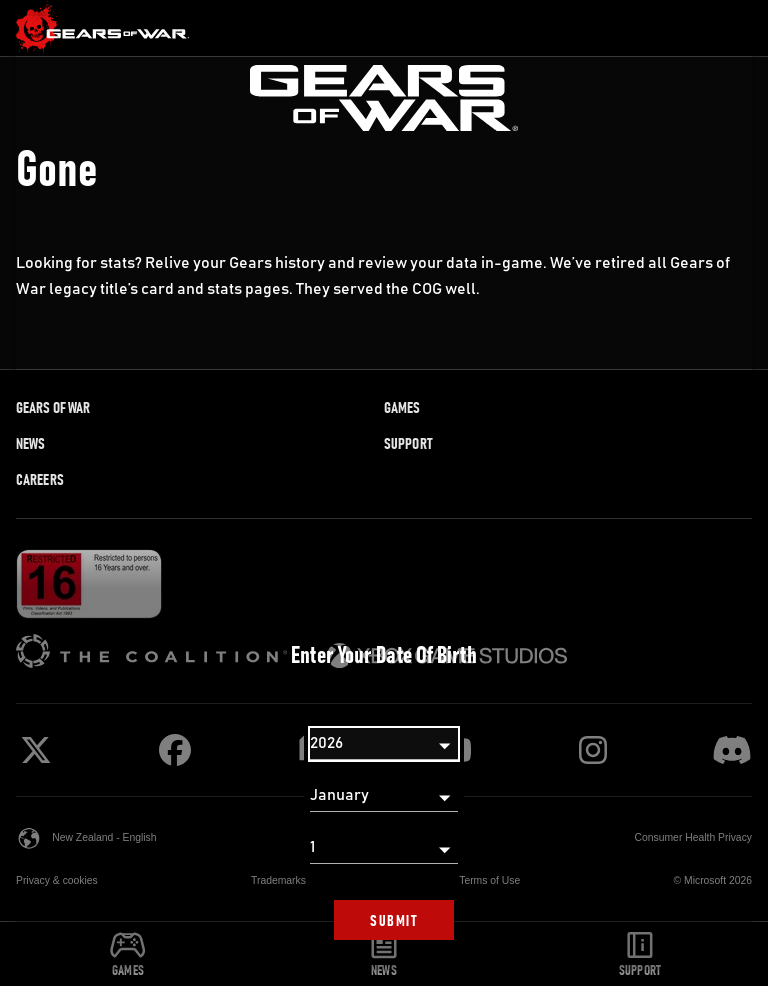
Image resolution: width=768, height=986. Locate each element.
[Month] (384, 796)
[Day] (384, 848)
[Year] (384, 744)
